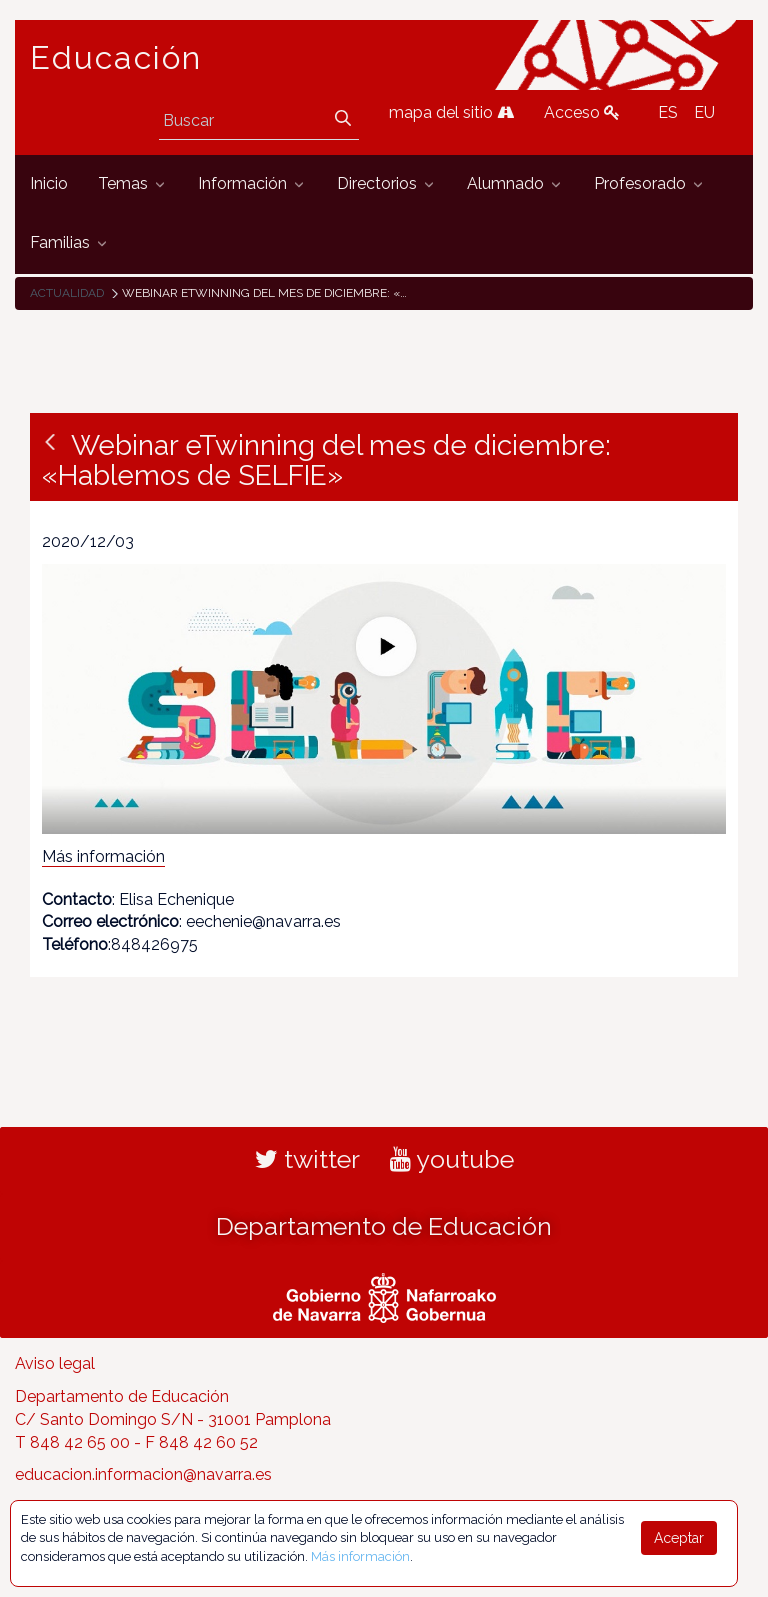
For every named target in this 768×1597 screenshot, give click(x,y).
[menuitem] (49, 184)
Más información (103, 856)
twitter (307, 1159)
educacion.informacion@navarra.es (143, 1474)
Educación (116, 58)
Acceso (582, 112)
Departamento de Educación (384, 1226)
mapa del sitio (451, 112)
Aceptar (679, 1538)
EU (704, 112)
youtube (452, 1159)
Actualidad (67, 293)
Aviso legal (55, 1363)
